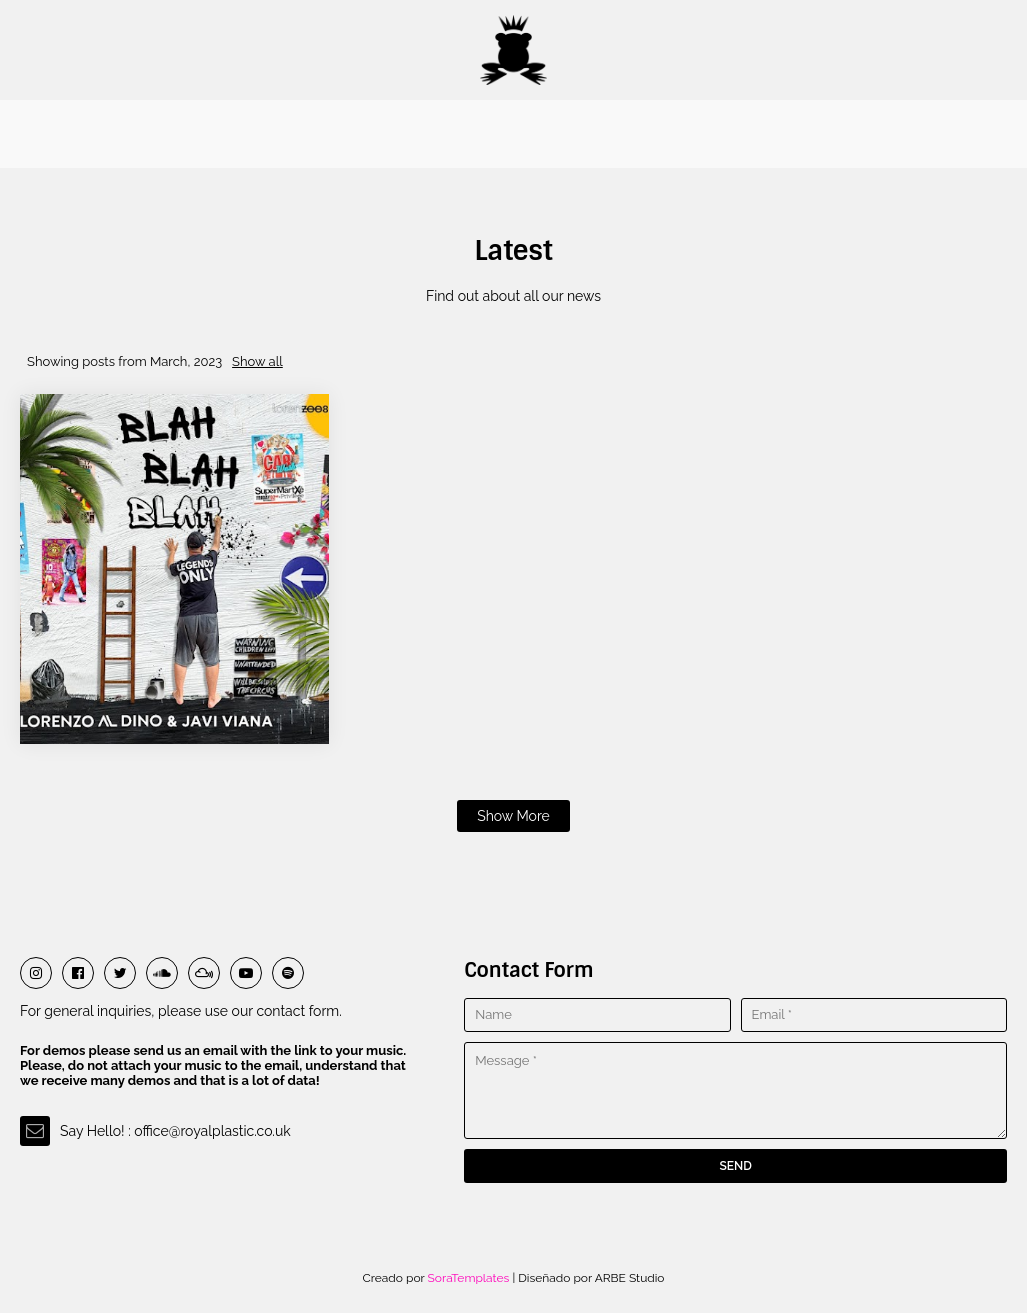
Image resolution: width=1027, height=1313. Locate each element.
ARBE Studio (628, 1278)
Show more (513, 816)
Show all (257, 361)
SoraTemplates (469, 1278)
